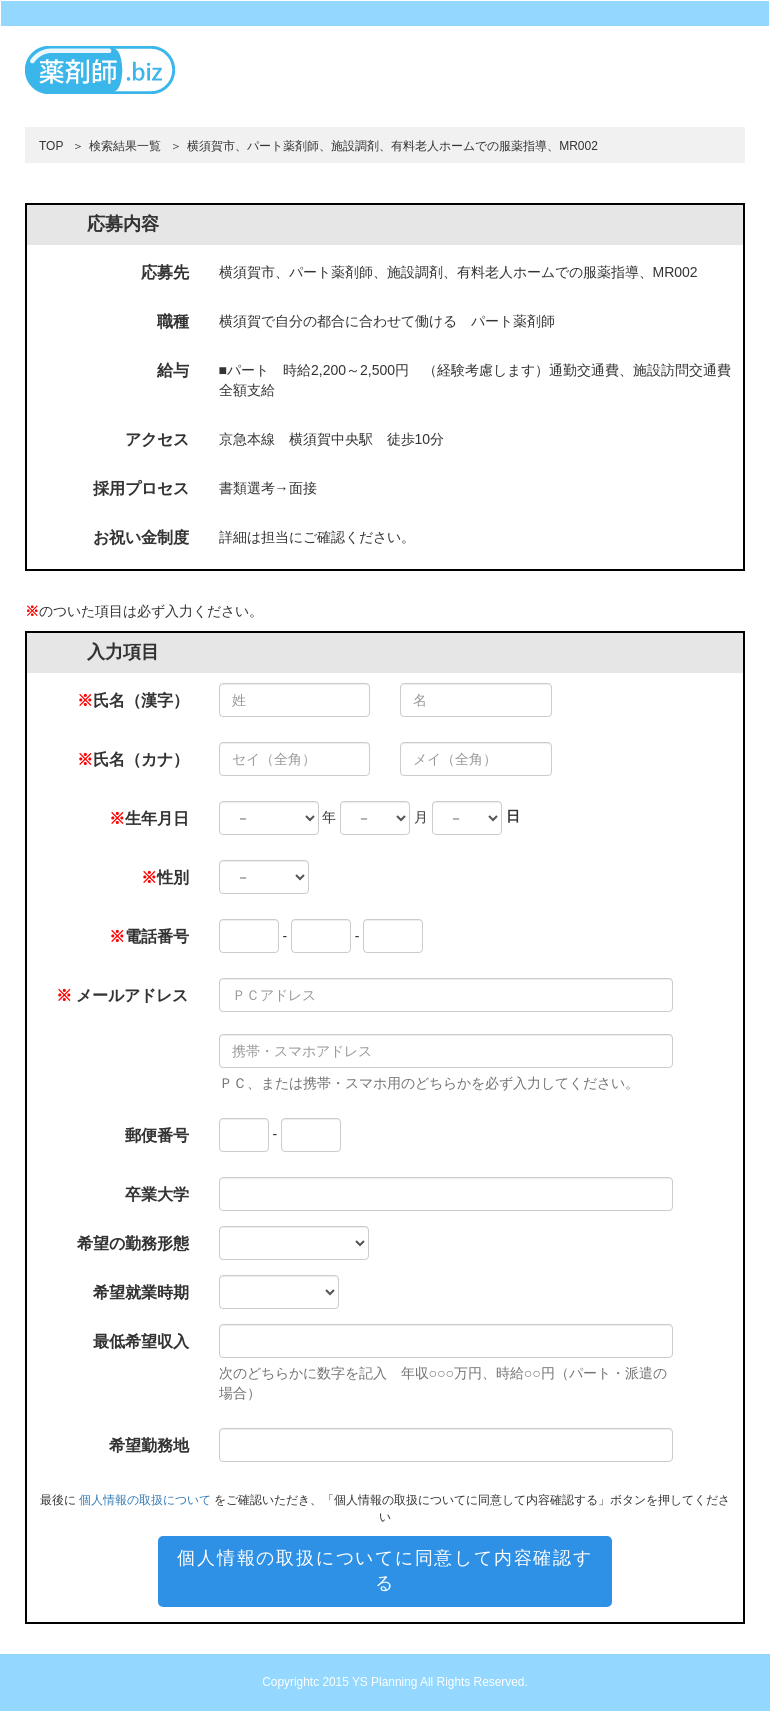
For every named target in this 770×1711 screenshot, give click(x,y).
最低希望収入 (141, 1341)
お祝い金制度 (141, 537)
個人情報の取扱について (145, 1500)
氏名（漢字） (133, 700)
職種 (173, 321)
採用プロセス (141, 488)
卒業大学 (157, 1194)
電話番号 (149, 936)
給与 (173, 370)
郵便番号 (157, 1135)
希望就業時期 (141, 1292)
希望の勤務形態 (133, 1243)
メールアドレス (122, 995)
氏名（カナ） (133, 759)
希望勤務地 (149, 1445)
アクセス (157, 439)
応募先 (165, 272)
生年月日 (149, 818)
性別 (165, 877)
